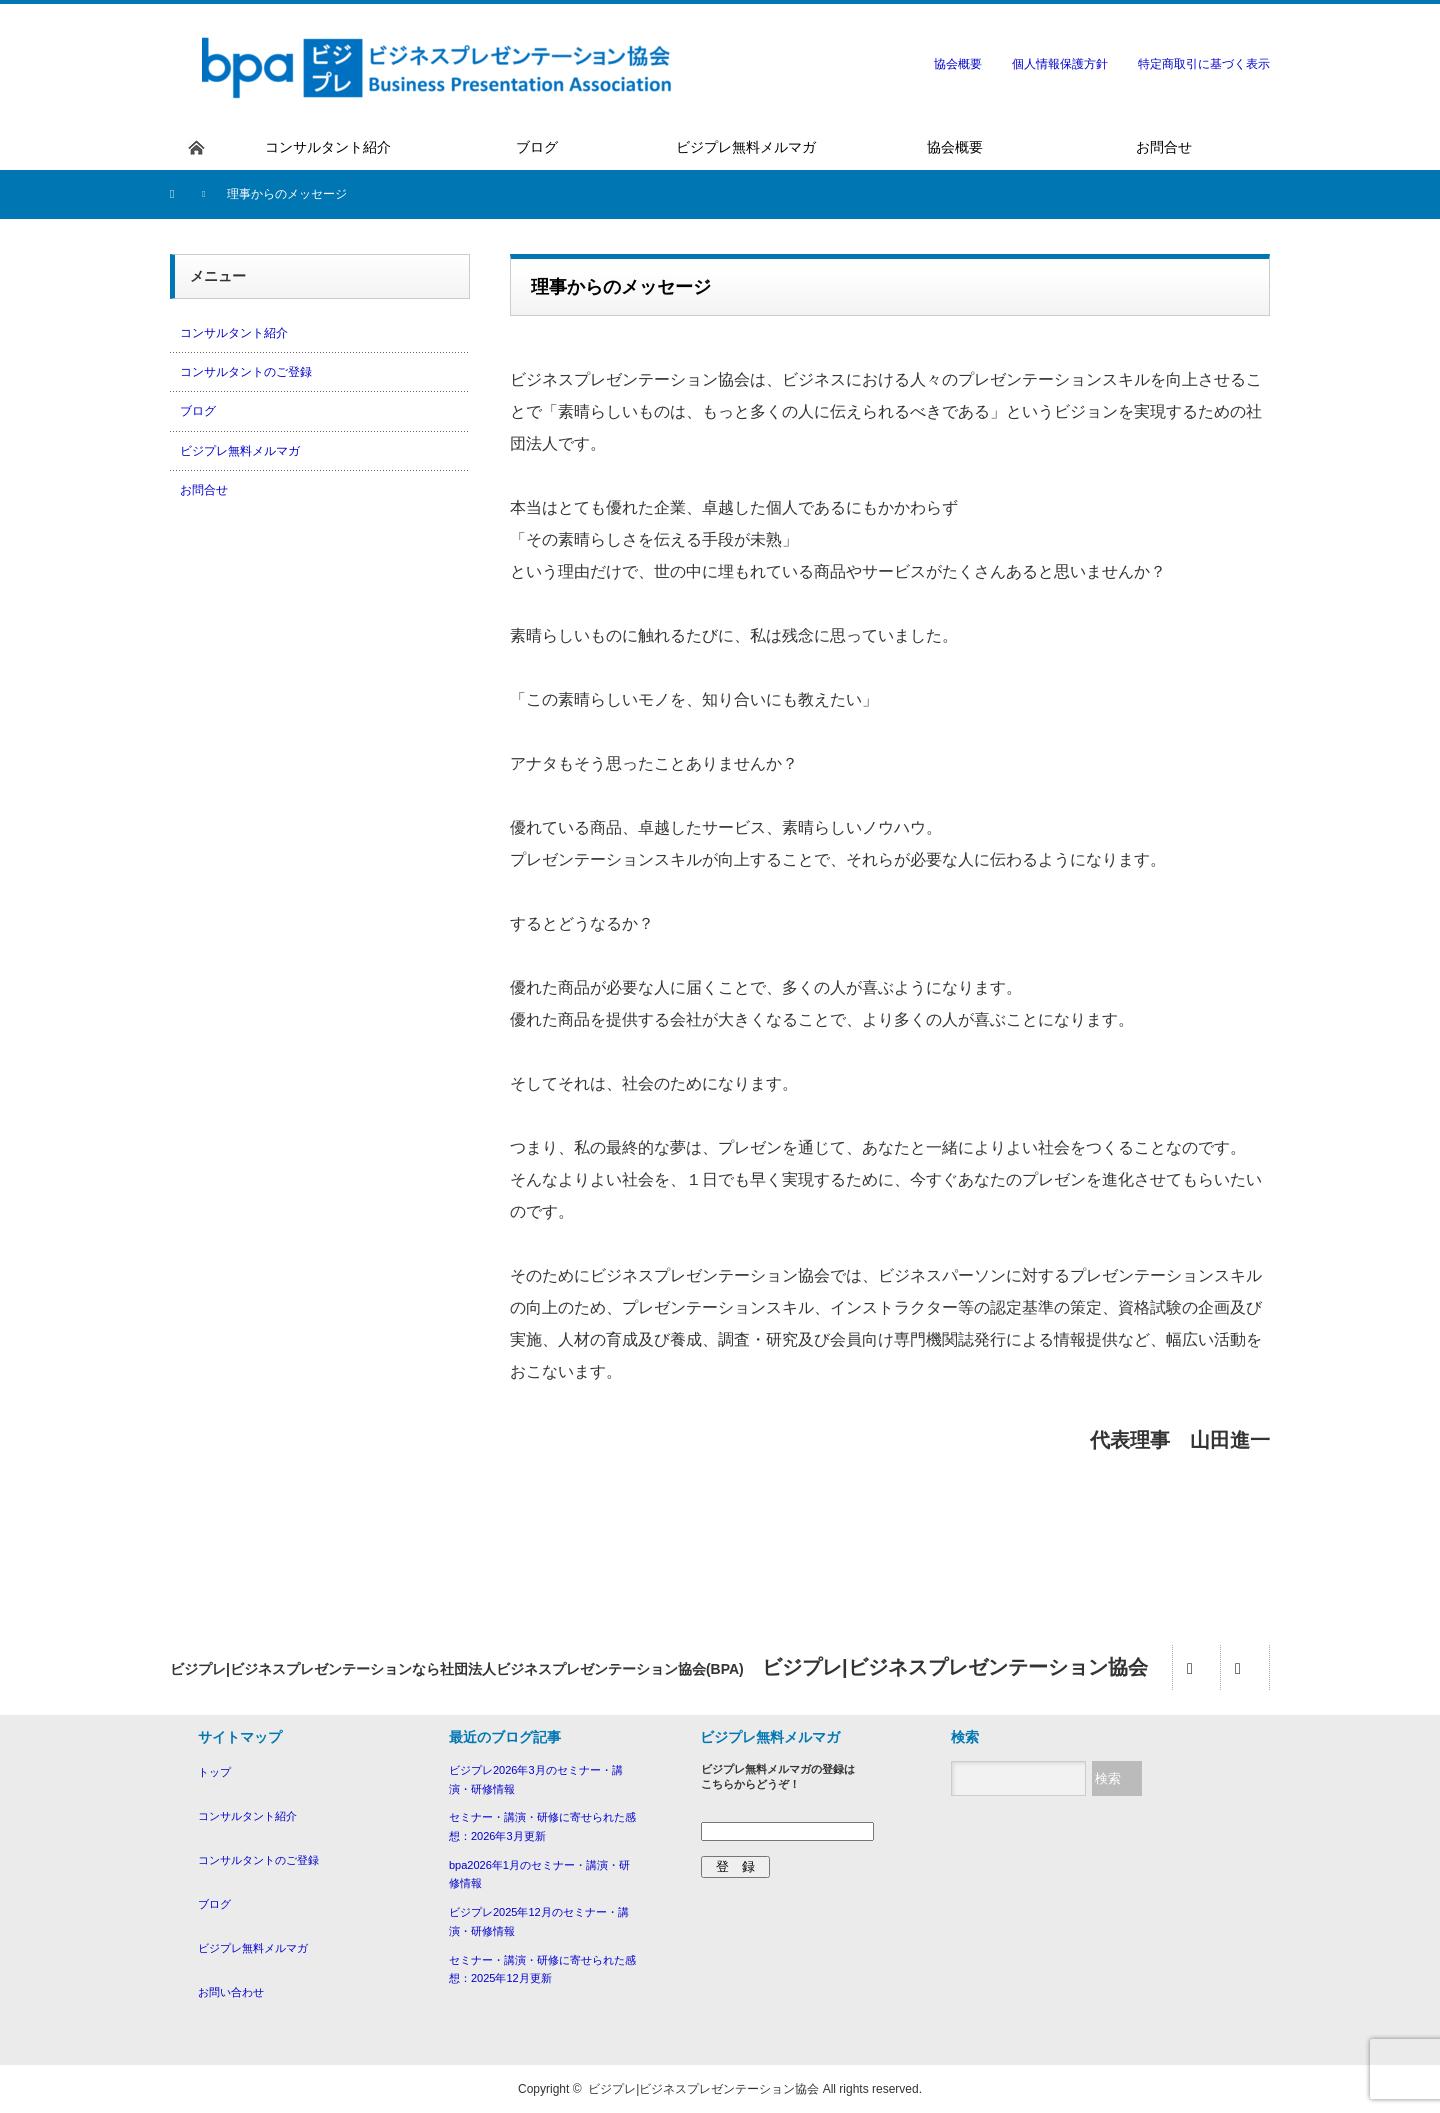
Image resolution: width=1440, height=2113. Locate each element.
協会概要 (958, 64)
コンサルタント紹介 (234, 333)
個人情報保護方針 (1060, 64)
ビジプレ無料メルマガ (240, 451)
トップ (214, 1772)
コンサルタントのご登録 (246, 372)
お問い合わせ (231, 1992)
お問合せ (204, 490)
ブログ (198, 411)
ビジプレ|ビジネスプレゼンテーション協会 (703, 2089)
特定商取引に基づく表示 (1204, 64)
